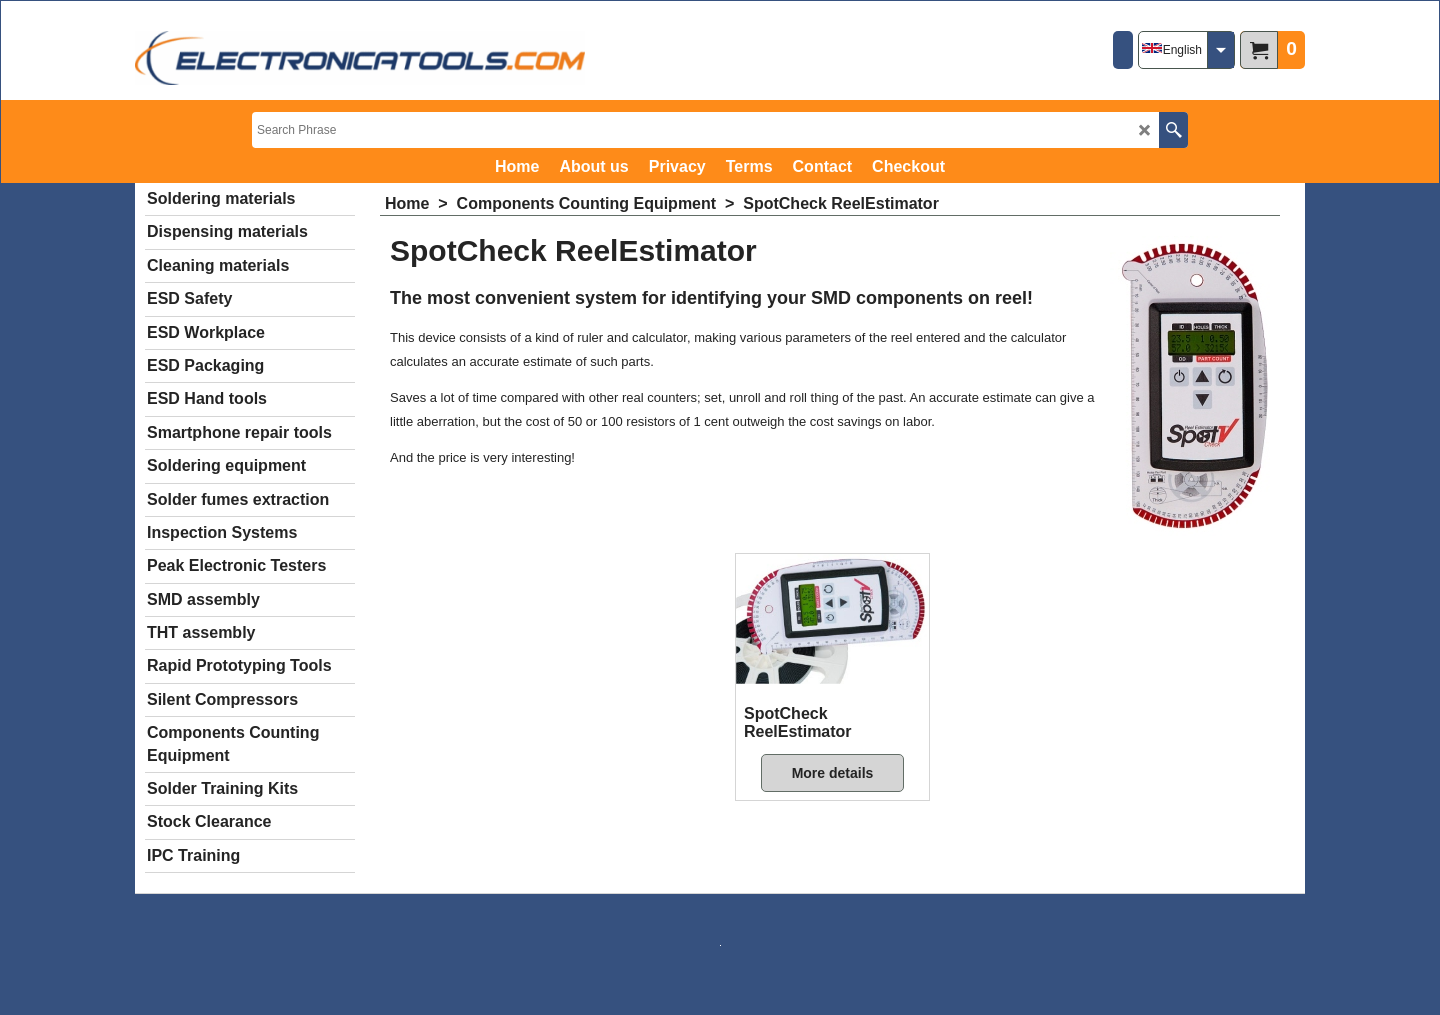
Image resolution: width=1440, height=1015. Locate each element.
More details (833, 773)
